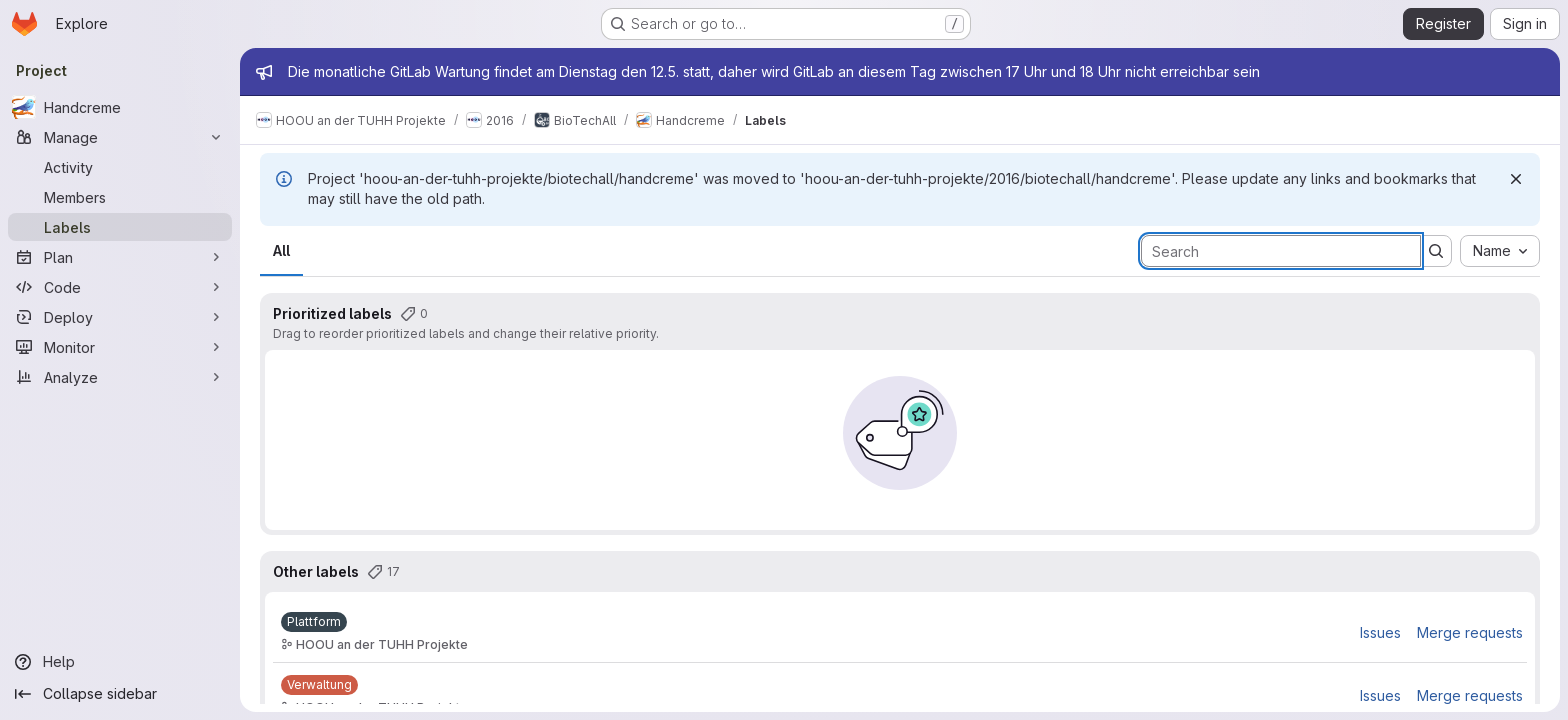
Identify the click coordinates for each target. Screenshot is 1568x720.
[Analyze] (120, 377)
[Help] (120, 662)
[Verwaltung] (319, 685)
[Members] (120, 197)
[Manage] (120, 137)
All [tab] (281, 250)
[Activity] (120, 167)
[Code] (120, 287)
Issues (1380, 632)
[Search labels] (1281, 251)
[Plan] (120, 257)
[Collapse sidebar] (120, 694)
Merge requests (1470, 632)
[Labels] (120, 227)
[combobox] (1500, 251)
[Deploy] (120, 317)
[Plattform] (314, 622)
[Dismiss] (1516, 179)
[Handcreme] (120, 107)
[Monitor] (120, 347)
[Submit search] (1436, 251)
